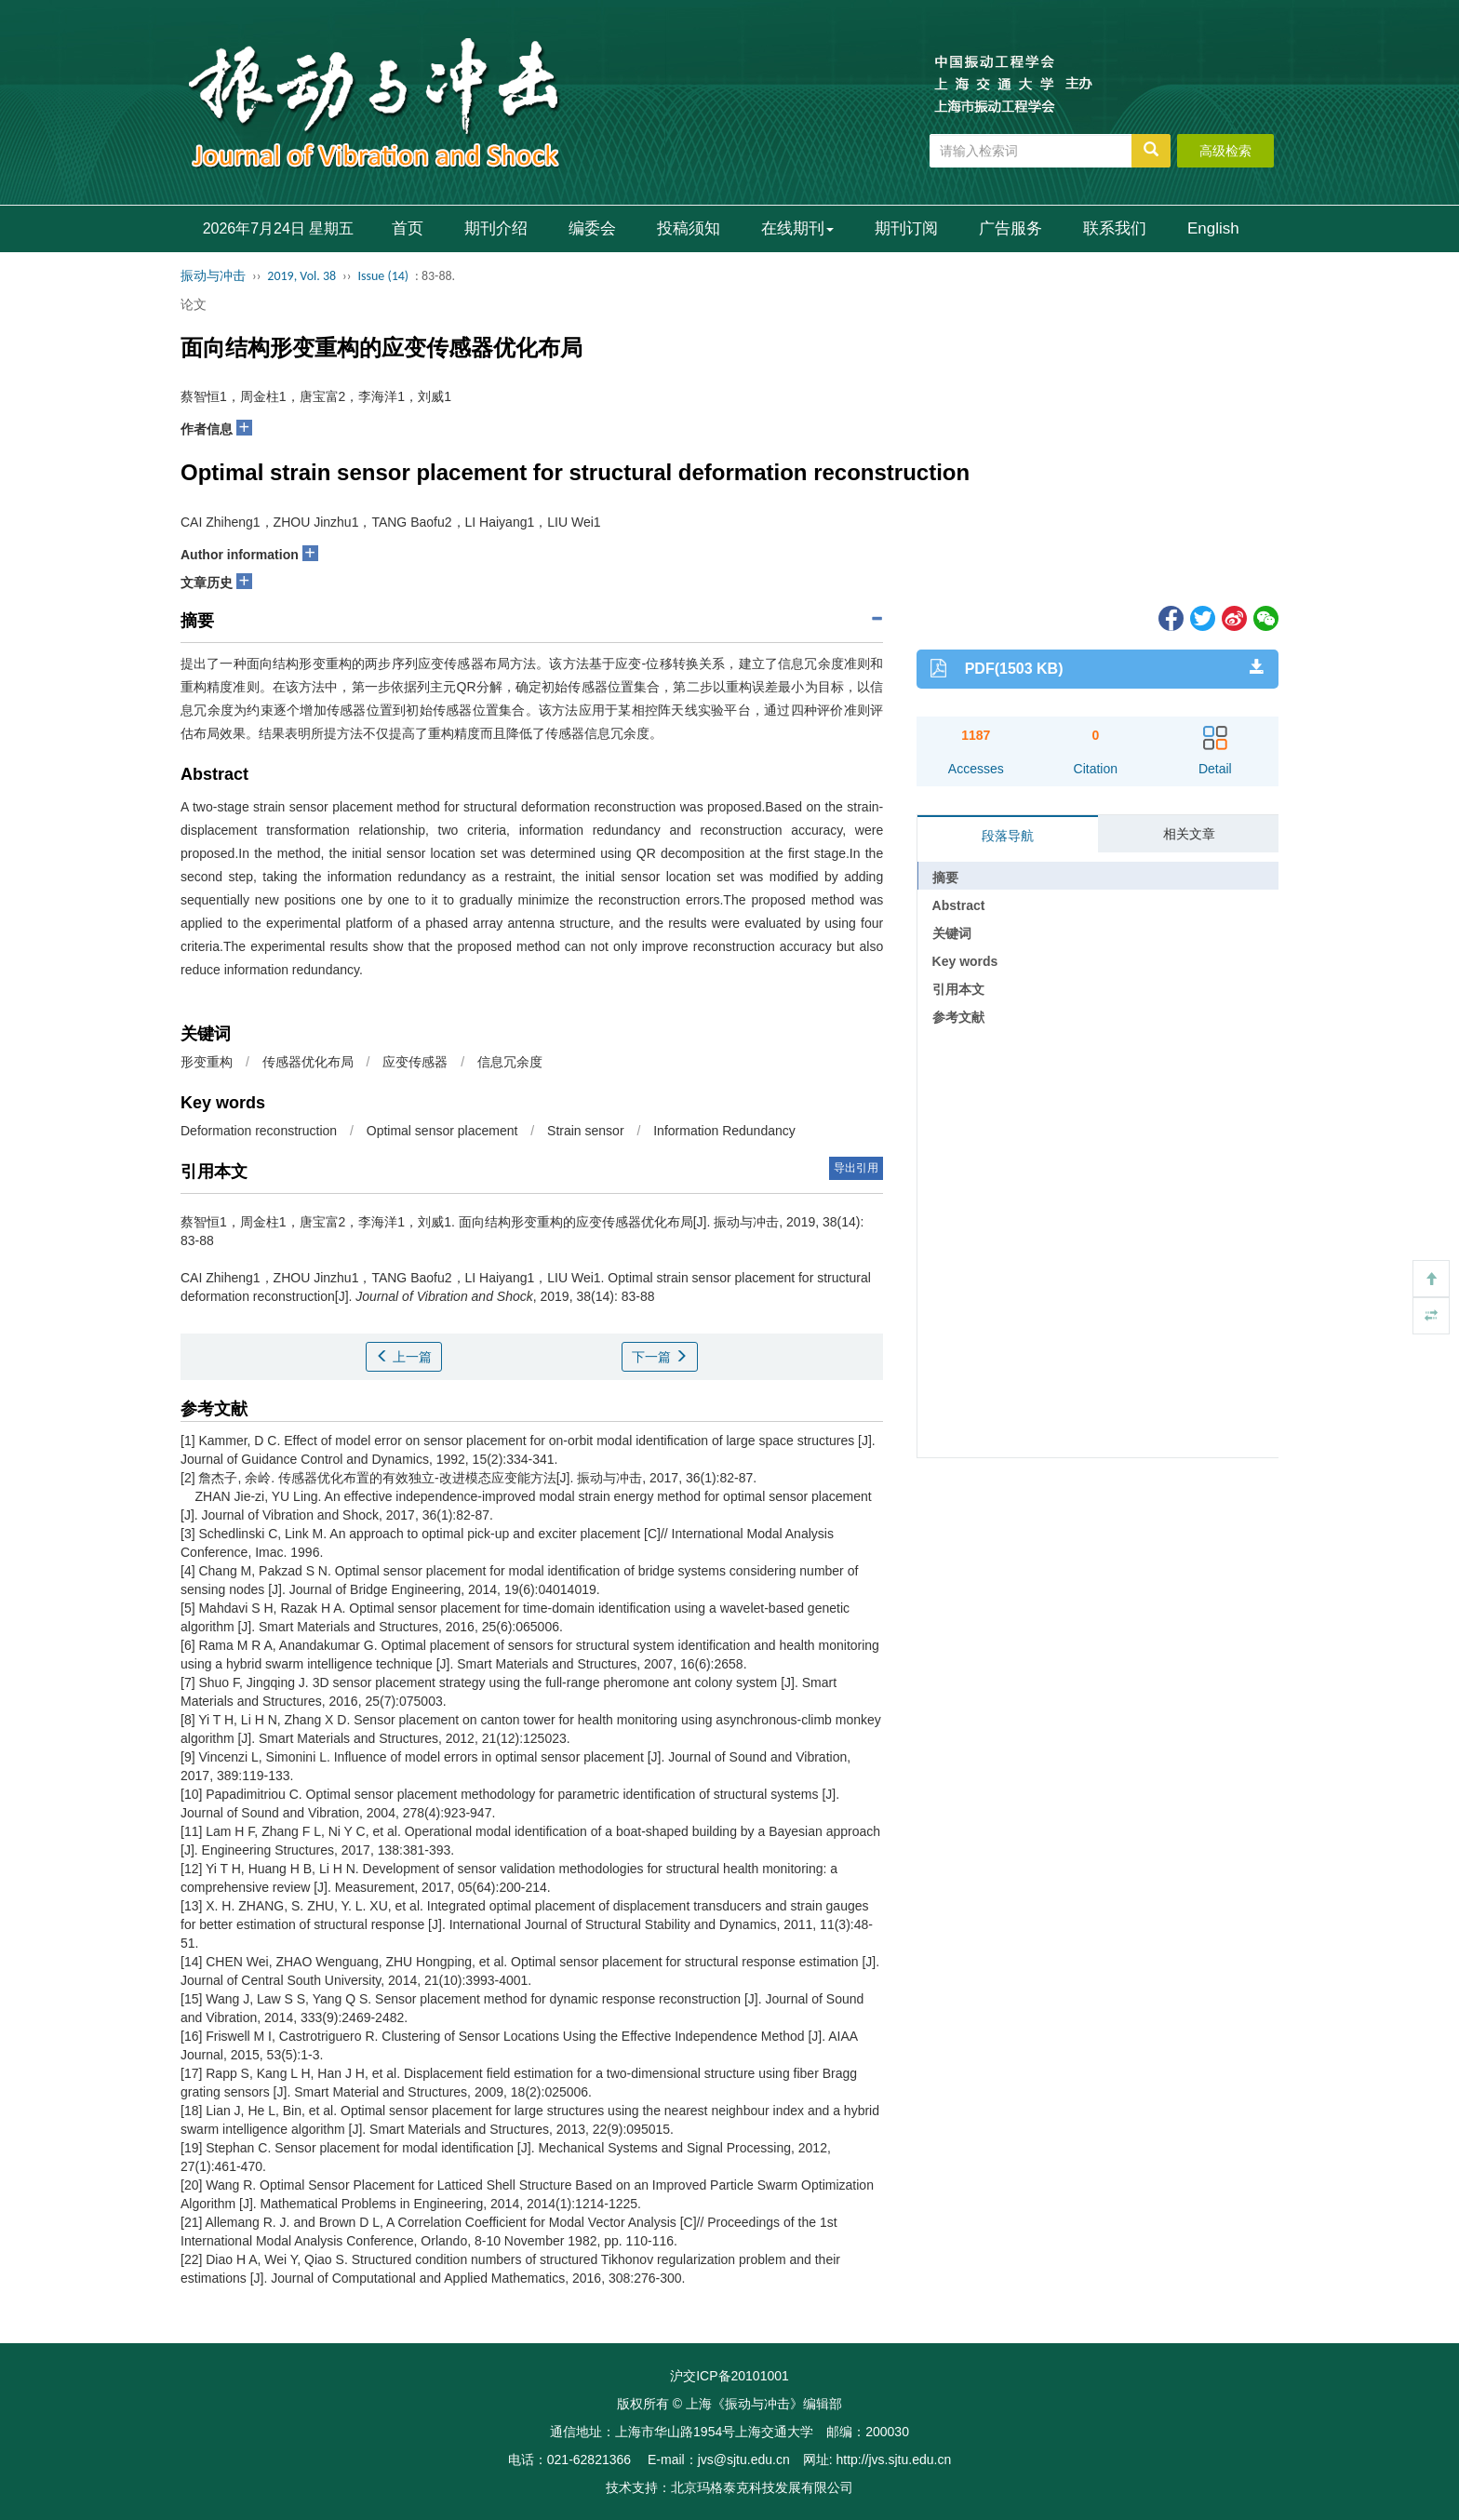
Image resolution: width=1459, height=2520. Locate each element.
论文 (194, 304)
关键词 (951, 933)
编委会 (592, 228)
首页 (407, 228)
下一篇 (660, 1356)
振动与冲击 (213, 276)
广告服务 (1010, 228)
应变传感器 (415, 1061)
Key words (965, 961)
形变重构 (207, 1061)
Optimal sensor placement (442, 1130)
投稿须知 (688, 228)
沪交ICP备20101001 (729, 2375)
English (1213, 228)
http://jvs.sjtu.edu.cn (893, 2459)
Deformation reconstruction (259, 1130)
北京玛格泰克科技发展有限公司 (762, 2487)
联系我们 (1114, 228)
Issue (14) (382, 276)
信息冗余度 (509, 1061)
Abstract (958, 905)
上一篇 (404, 1356)
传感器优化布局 (308, 1061)
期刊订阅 (906, 228)
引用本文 (958, 989)
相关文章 (1189, 833)
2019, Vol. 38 (301, 276)
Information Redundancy (724, 1130)
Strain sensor (585, 1130)
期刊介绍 (496, 228)
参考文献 (958, 1017)
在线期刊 (797, 228)
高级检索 (1225, 150)
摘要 (945, 877)
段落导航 (1008, 835)
